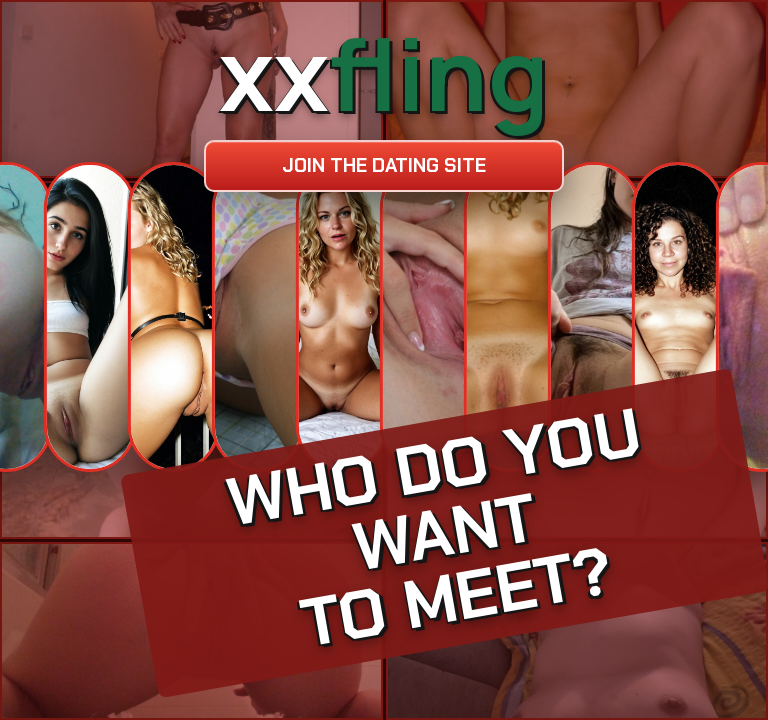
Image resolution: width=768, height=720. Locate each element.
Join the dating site (384, 165)
